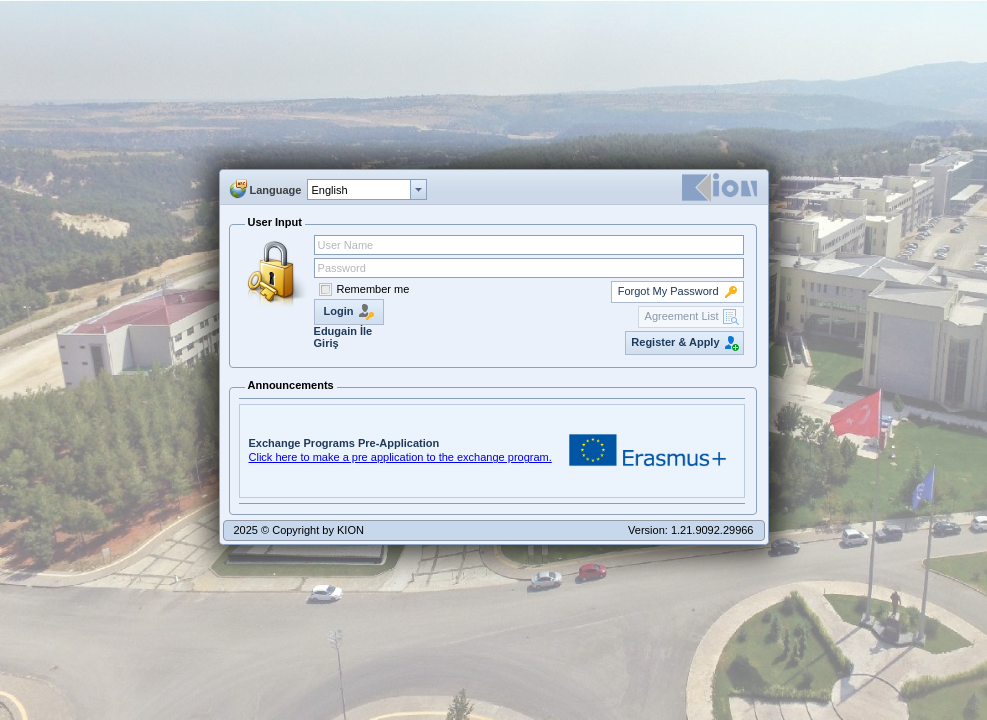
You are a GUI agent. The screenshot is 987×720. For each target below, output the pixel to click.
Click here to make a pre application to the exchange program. (400, 457)
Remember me (373, 289)
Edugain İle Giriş (343, 337)
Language (276, 190)
